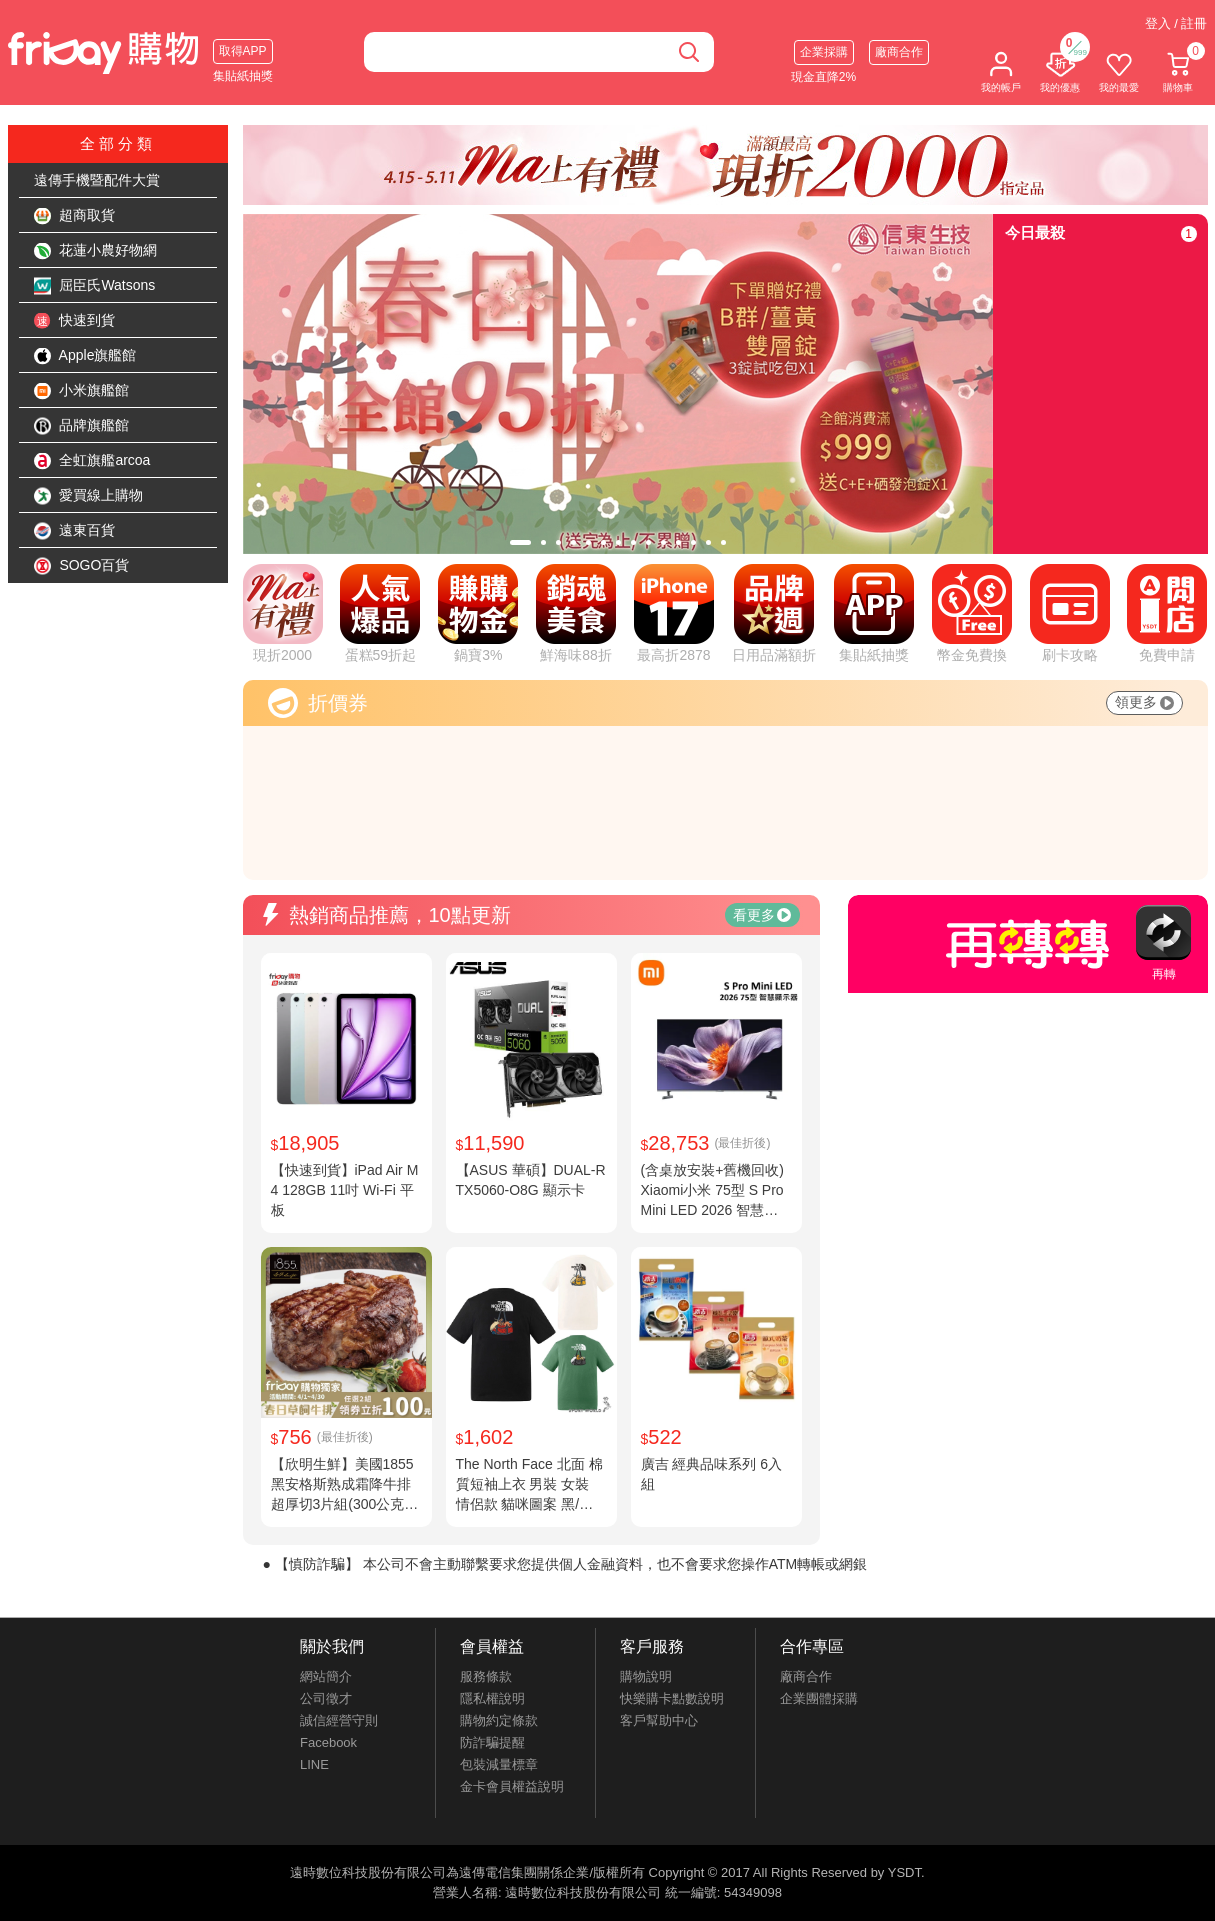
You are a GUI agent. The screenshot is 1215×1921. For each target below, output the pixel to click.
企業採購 (824, 52)
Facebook (328, 1742)
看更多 (762, 915)
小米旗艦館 (82, 391)
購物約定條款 (499, 1720)
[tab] (520, 542)
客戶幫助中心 (659, 1720)
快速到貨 (75, 321)
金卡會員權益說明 (512, 1786)
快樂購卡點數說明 (672, 1698)
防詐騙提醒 (492, 1742)
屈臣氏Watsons (95, 286)
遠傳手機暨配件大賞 (97, 180)
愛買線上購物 (89, 496)
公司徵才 (326, 1698)
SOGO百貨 (82, 566)
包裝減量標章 (499, 1764)
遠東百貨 (75, 531)
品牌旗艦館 (82, 426)
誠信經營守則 (339, 1720)
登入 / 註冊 (1176, 23)
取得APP (243, 51)
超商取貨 (75, 216)
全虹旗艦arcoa (92, 461)
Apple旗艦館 (85, 356)
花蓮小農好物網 (96, 251)
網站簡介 (326, 1676)
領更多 (1144, 702)
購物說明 (646, 1676)
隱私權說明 (492, 1698)
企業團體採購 (819, 1698)
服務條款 (486, 1676)
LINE (314, 1764)
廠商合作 (899, 52)
